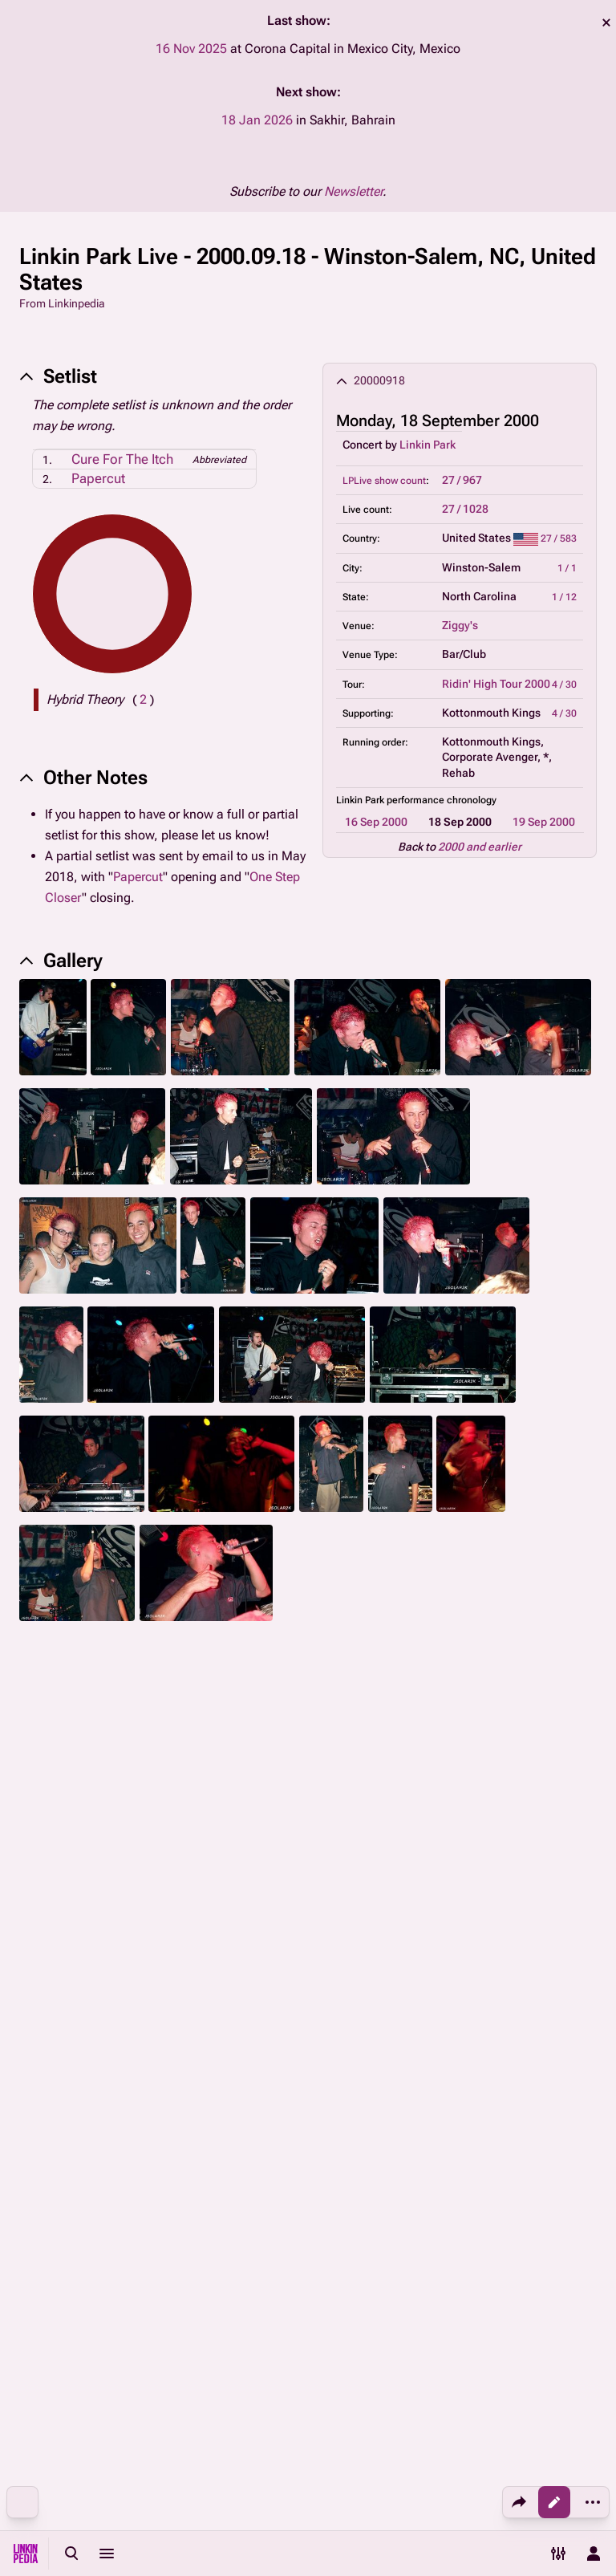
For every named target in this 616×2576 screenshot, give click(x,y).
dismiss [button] (606, 22)
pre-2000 (169, 1779)
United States (65, 2098)
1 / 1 (567, 568)
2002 (281, 1779)
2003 (314, 1779)
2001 (247, 1779)
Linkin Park (427, 444)
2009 (516, 1779)
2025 (462, 1796)
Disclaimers (395, 2495)
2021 (226, 1841)
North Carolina (296, 2098)
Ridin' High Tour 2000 (496, 683)
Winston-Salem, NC (178, 2098)
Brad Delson (176, 1953)
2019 (192, 1841)
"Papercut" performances (94, 2214)
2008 (483, 1779)
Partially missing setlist (190, 2175)
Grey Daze (171, 1873)
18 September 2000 (81, 2060)
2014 (260, 1796)
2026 (496, 1796)
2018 (394, 1796)
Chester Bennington (78, 1881)
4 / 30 (564, 684)
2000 (213, 1779)
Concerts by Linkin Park (496, 2060)
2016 (327, 1796)
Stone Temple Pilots (437, 1873)
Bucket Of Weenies (249, 1873)
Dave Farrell (58, 1922)
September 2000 (305, 2060)
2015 (293, 1796)
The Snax (169, 1922)
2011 (159, 1796)
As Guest (397, 1841)
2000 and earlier (479, 846)
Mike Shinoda (63, 1841)
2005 (382, 1779)
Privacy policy (400, 2465)
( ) (143, 699)
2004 (348, 1779)
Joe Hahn (238, 1953)
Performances (67, 2175)
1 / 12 (564, 597)
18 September (197, 2060)
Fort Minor (306, 1841)
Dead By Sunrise (342, 1873)
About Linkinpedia (539, 2465)
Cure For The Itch (122, 459)
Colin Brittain (301, 1953)
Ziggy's (460, 625)
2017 (361, 1796)
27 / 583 (559, 538)
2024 (428, 1796)
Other (353, 1841)
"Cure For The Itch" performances (361, 2175)
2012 (192, 1796)
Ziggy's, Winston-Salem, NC (433, 2098)
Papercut (98, 478)
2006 (415, 1779)
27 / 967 (462, 479)
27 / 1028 (465, 508)
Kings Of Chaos (530, 1873)
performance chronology (441, 800)
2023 (260, 1841)
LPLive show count (384, 480)
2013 (226, 1796)
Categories (47, 2028)
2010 (550, 1779)
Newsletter (353, 191)
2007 (449, 1779)
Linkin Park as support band (241, 2137)
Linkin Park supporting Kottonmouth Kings (448, 2137)
